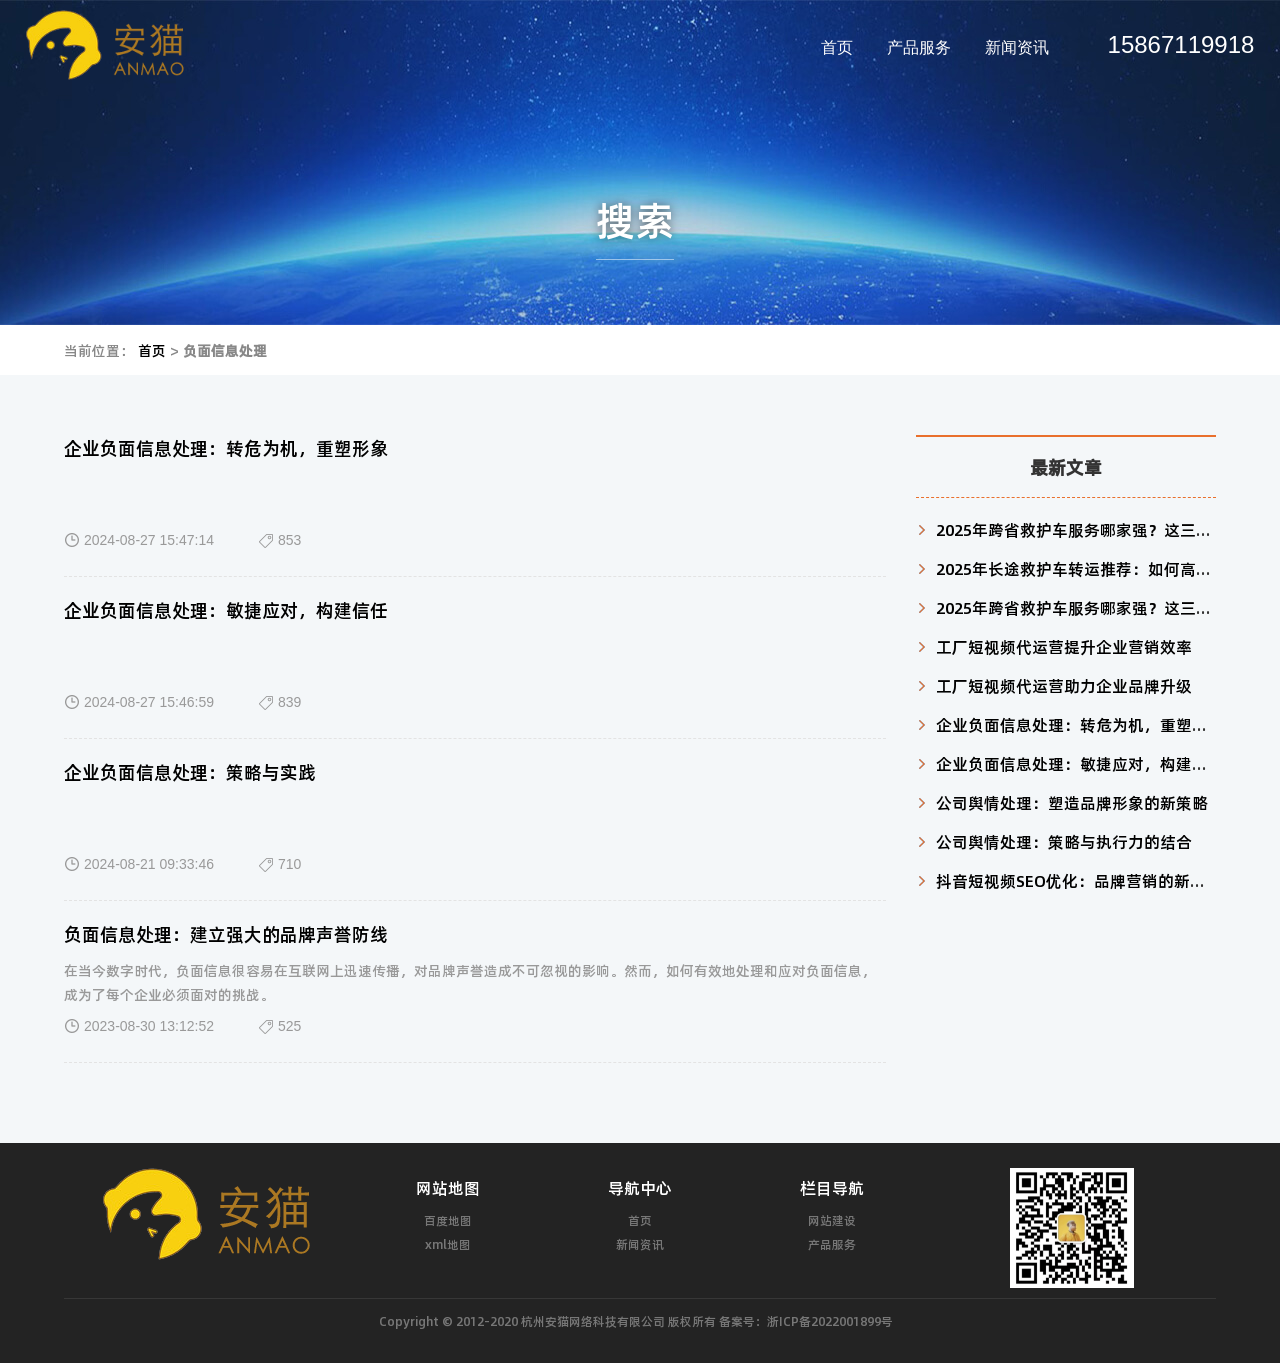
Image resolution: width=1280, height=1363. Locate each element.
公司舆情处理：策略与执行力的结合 (1064, 841)
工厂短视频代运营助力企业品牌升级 (1064, 685)
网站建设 (832, 1220)
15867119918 (1181, 44)
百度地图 (448, 1220)
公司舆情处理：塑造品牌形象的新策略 (1072, 802)
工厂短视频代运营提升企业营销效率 (1064, 646)
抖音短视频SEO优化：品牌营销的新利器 (1079, 880)
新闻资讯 (1017, 47)
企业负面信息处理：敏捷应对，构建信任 (226, 610)
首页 (837, 47)
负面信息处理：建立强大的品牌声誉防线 (226, 934)
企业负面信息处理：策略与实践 (190, 772)
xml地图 (448, 1244)
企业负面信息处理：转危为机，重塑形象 (226, 448)
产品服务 (919, 47)
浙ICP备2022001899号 (830, 1321)
